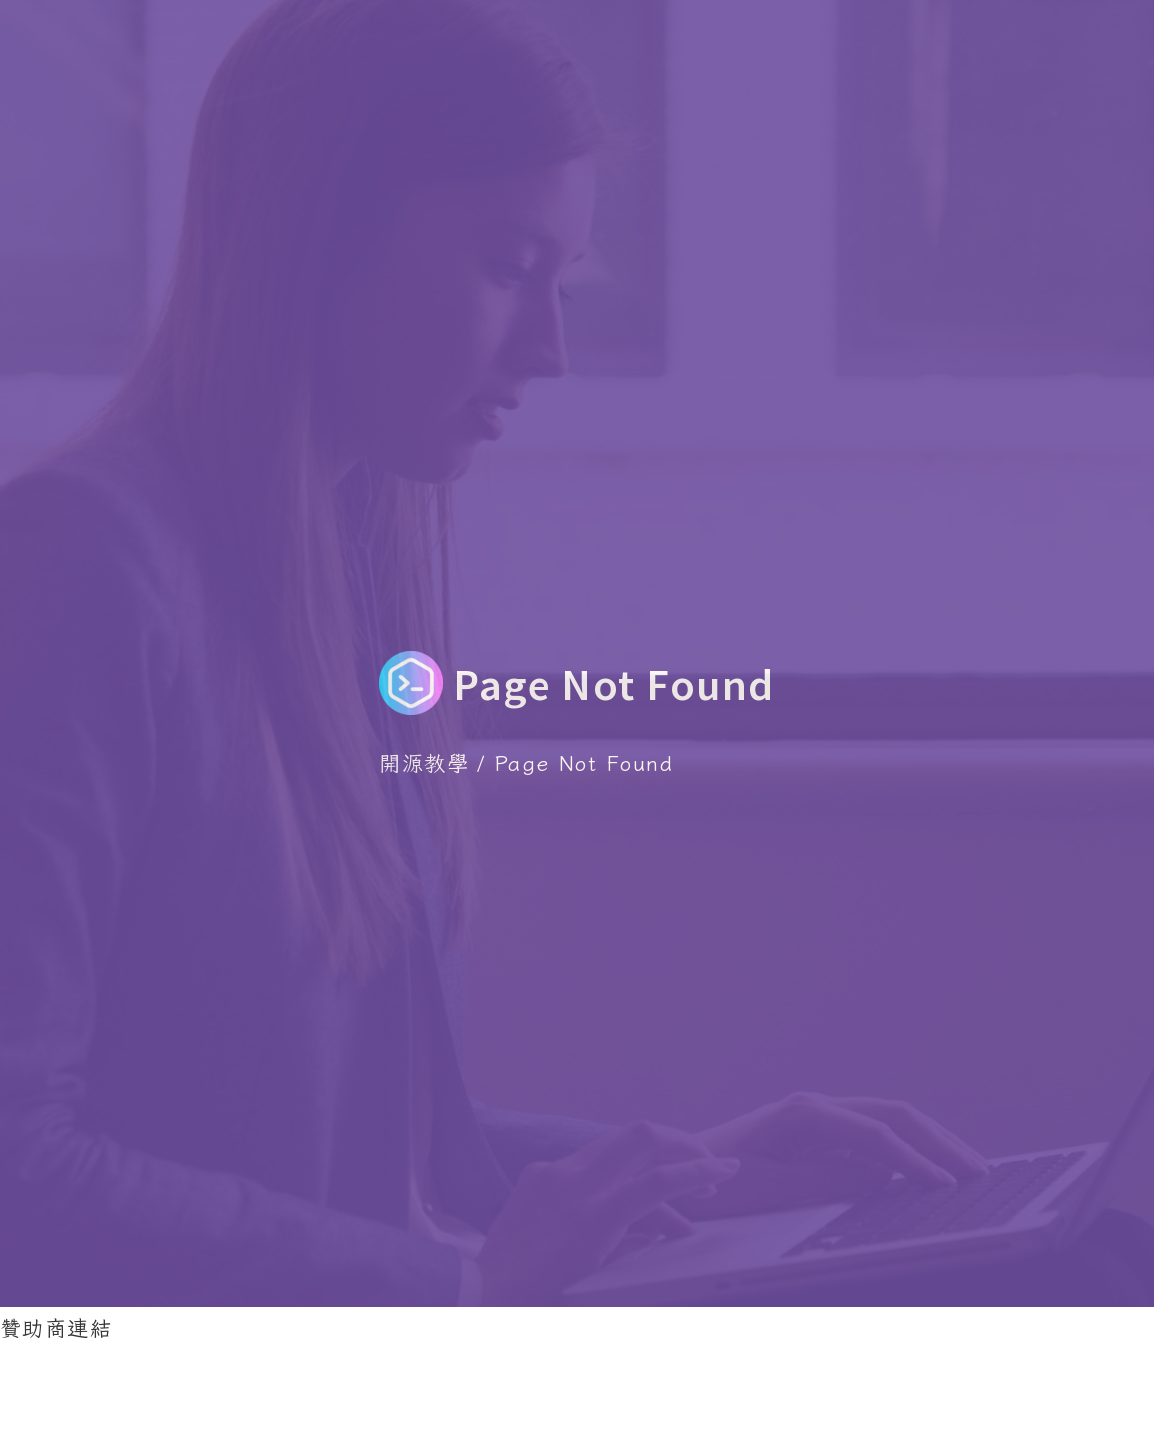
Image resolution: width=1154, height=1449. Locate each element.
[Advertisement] (364, 1392)
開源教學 (424, 761)
